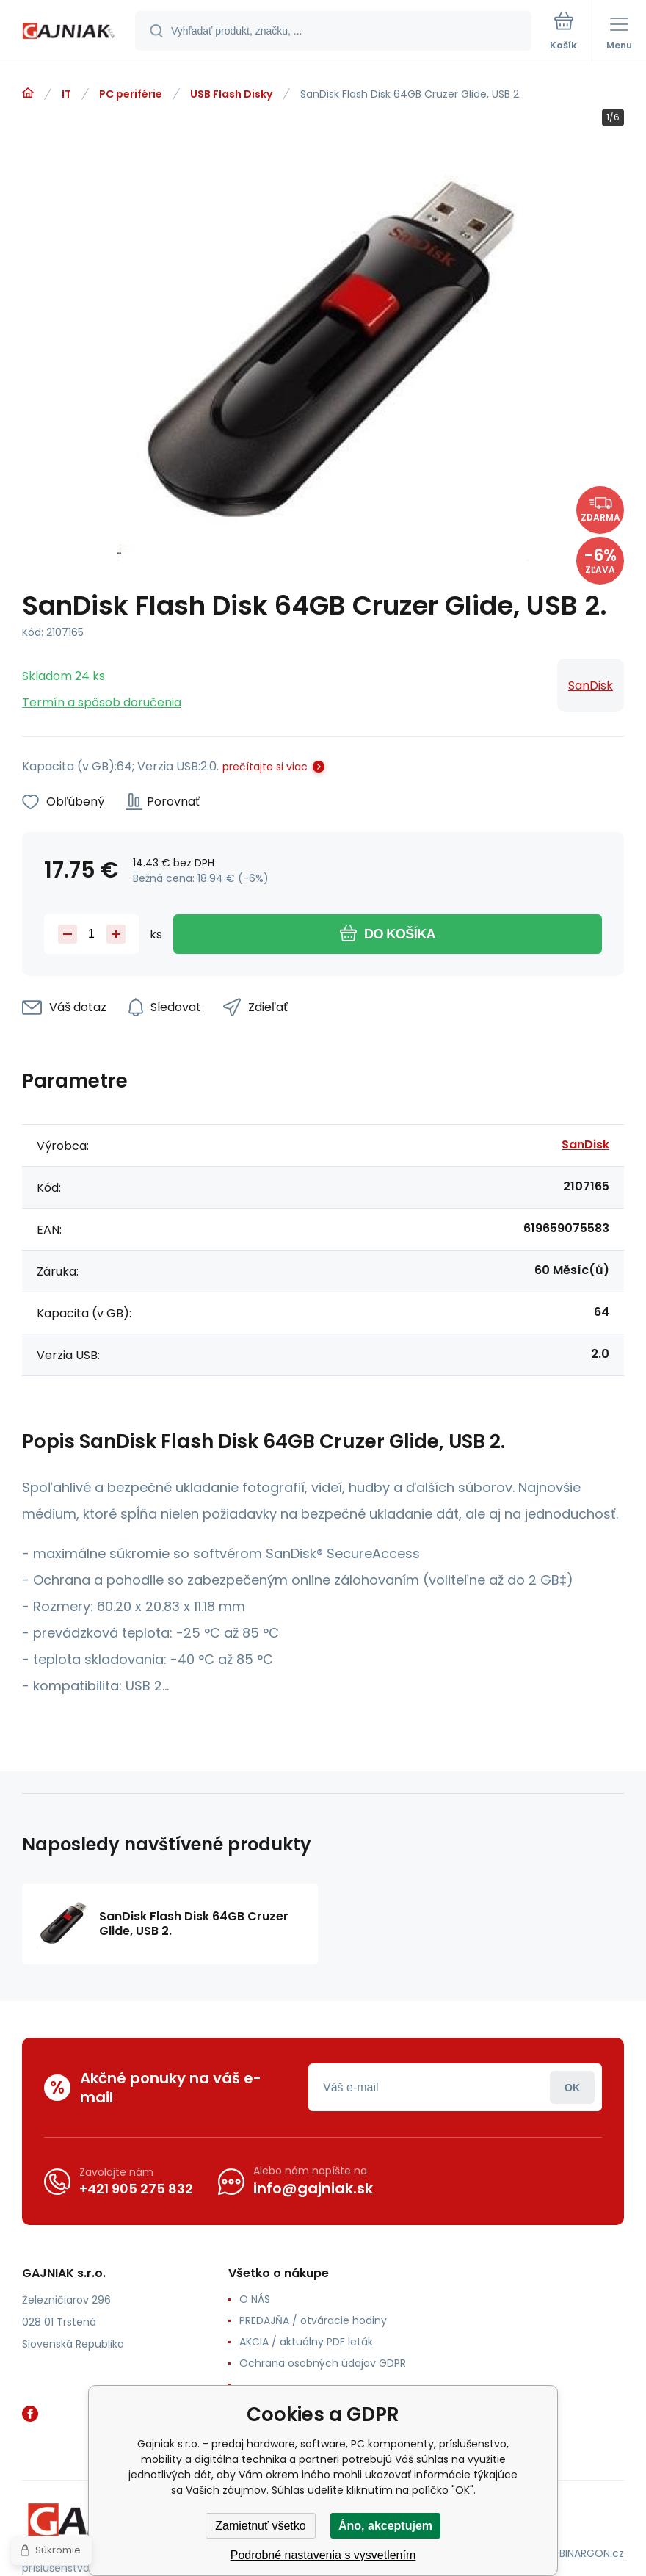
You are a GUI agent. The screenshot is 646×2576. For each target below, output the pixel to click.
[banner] (68, 32)
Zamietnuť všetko (260, 2525)
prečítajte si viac (265, 766)
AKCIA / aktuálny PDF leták (306, 2341)
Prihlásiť (572, 2087)
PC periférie (130, 94)
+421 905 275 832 (136, 2188)
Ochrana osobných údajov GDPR (322, 2363)
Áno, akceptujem (385, 2525)
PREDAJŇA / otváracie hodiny (313, 2320)
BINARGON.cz (591, 2553)
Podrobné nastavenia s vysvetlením (323, 2555)
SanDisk (590, 685)
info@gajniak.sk (313, 2188)
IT (66, 94)
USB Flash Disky (231, 94)
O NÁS (254, 2299)
